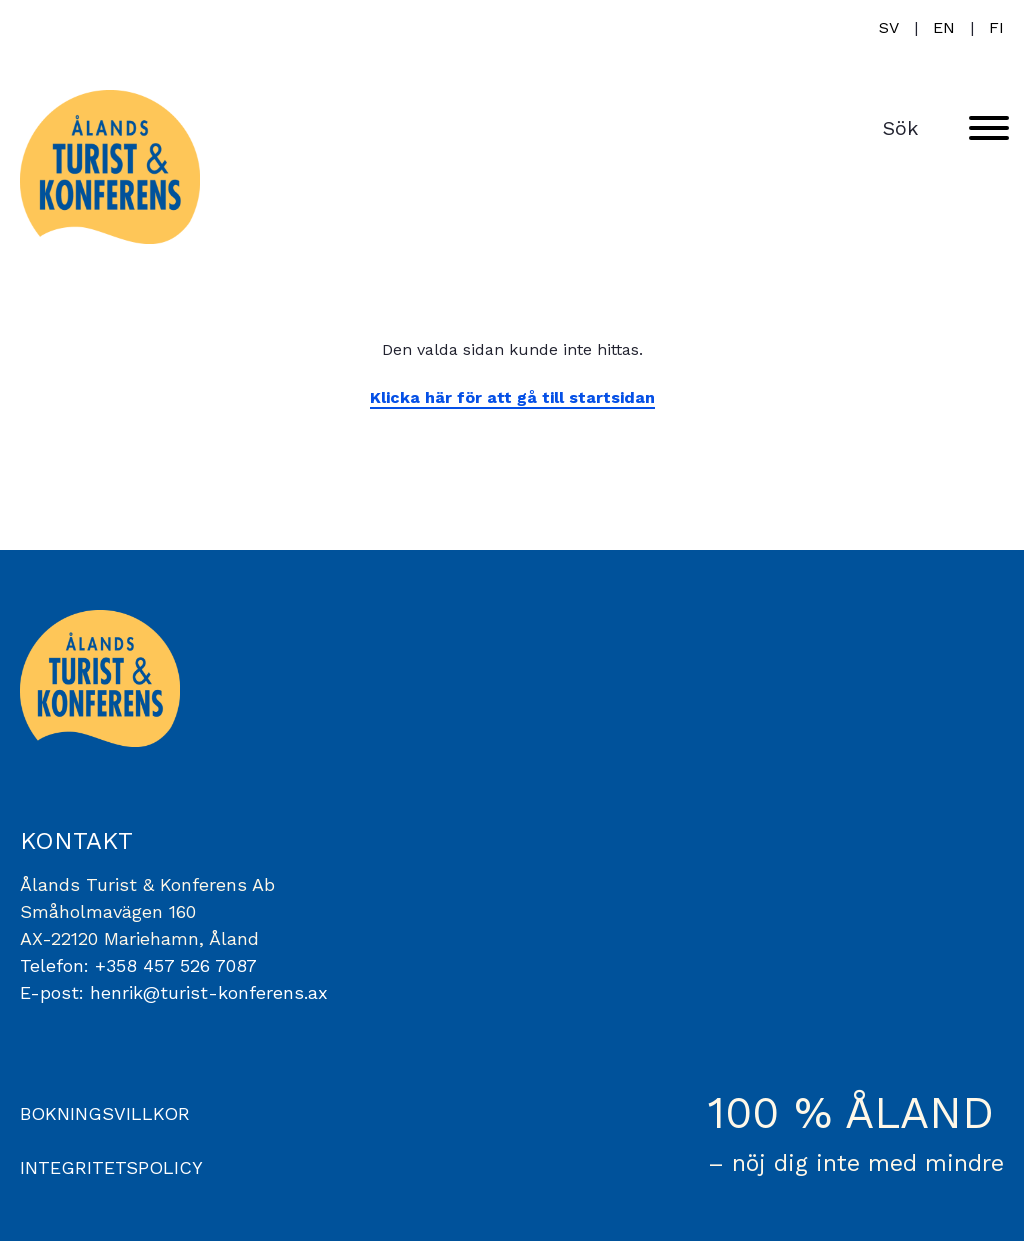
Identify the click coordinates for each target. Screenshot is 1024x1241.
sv (889, 27)
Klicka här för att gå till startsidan (512, 397)
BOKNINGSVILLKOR (105, 1113)
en (944, 27)
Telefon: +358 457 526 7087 (138, 965)
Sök (900, 128)
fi (996, 27)
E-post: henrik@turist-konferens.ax (174, 992)
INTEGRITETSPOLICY (111, 1167)
